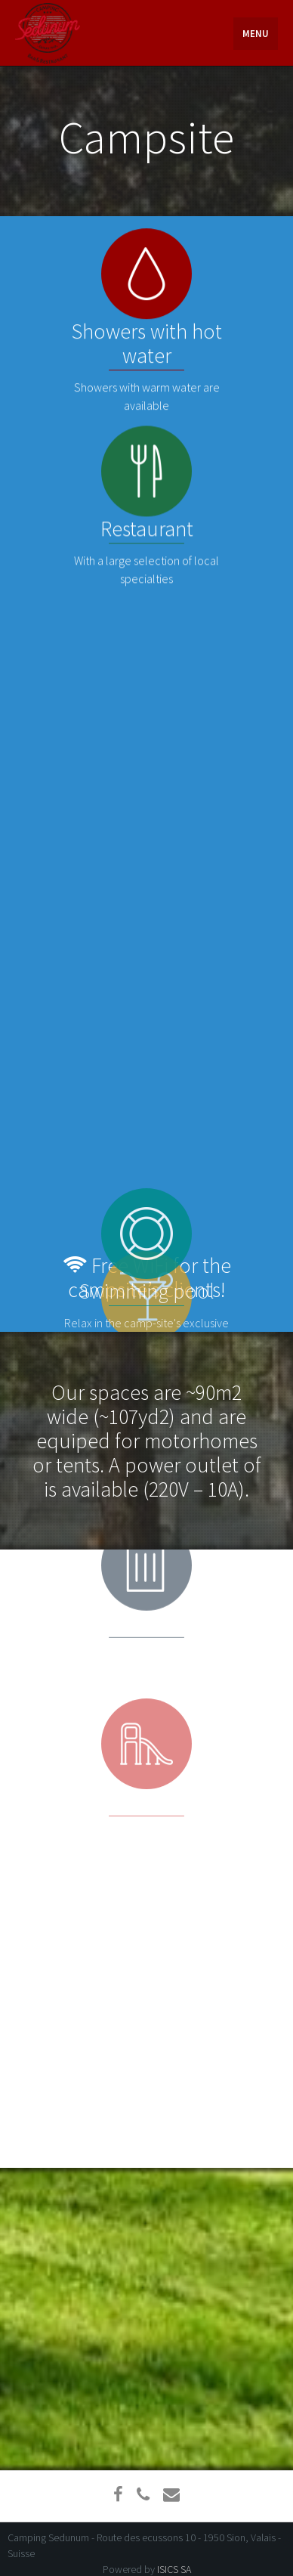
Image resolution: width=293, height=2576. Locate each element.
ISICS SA (174, 2569)
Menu (255, 33)
